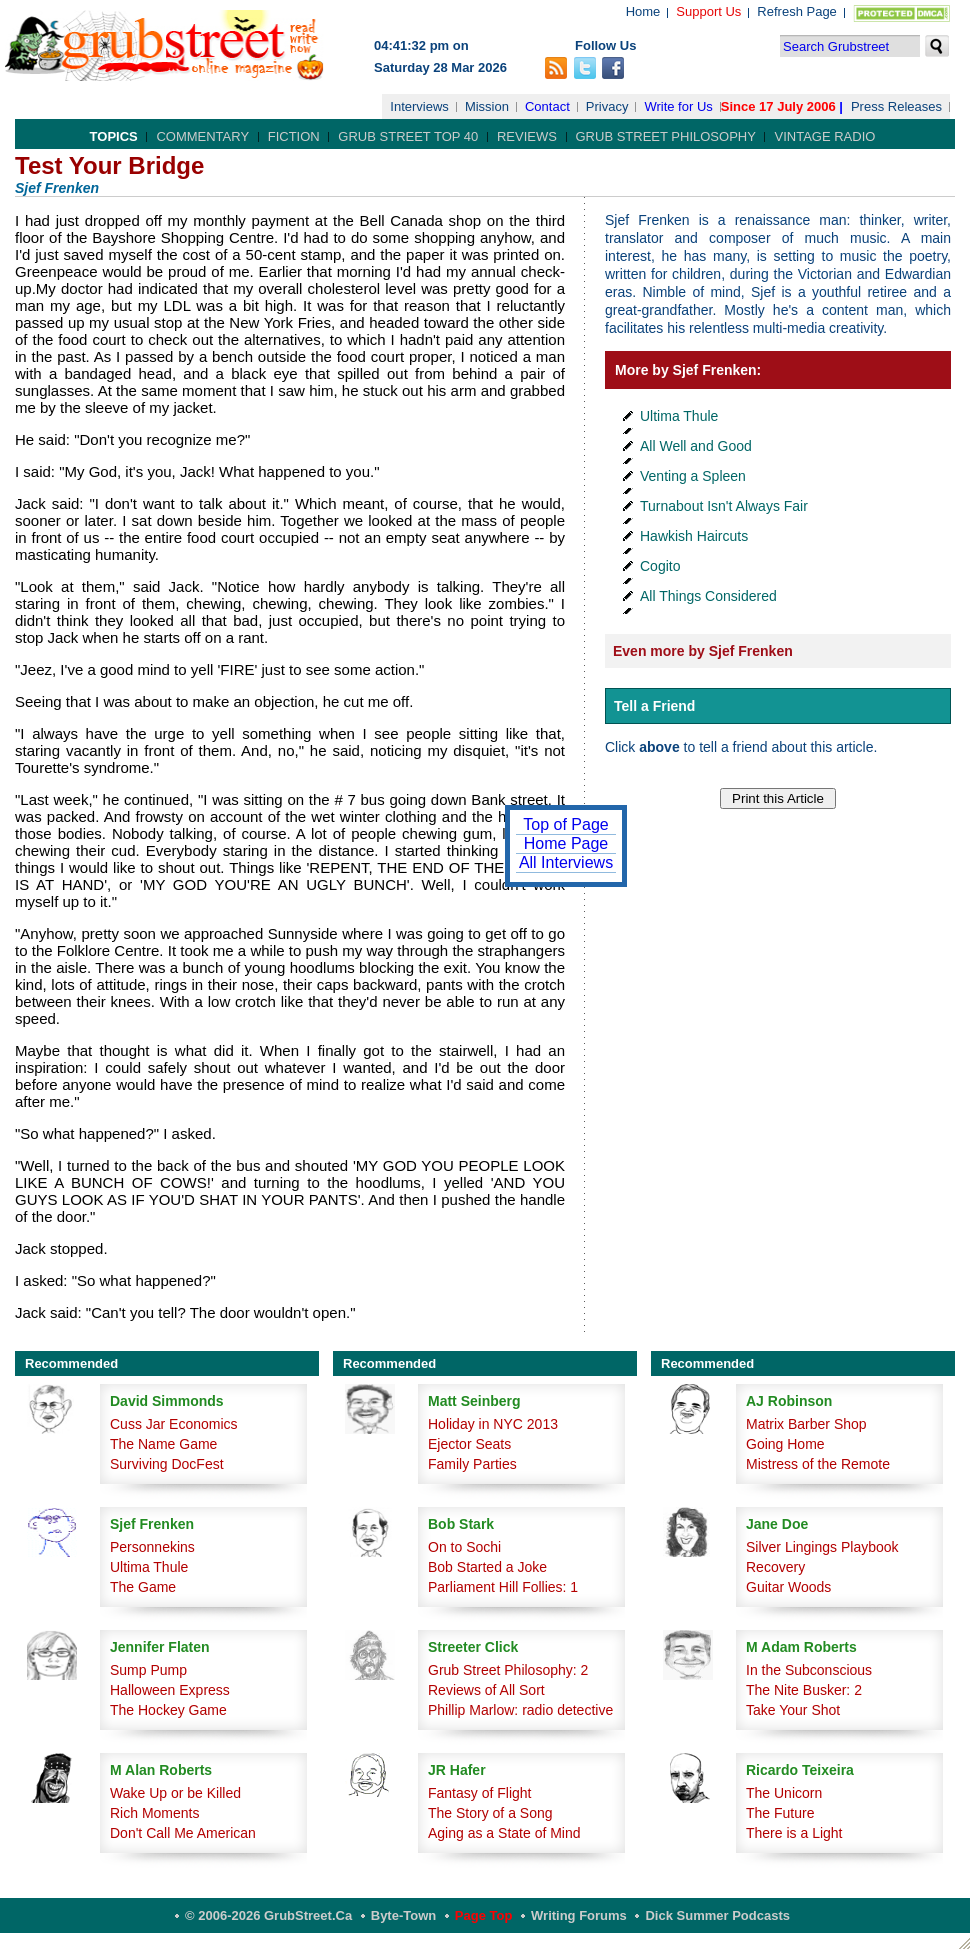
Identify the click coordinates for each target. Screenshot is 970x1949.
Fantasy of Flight (480, 1793)
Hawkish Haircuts (694, 536)
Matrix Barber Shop (806, 1424)
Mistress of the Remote (818, 1464)
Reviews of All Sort (486, 1690)
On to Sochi (464, 1547)
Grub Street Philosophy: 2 (508, 1670)
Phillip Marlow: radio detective (520, 1710)
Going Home (785, 1444)
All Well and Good (696, 446)
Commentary (202, 136)
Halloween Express (170, 1690)
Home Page (566, 843)
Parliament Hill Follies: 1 (503, 1587)
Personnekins (152, 1547)
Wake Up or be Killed (175, 1793)
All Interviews (566, 862)
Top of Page (565, 824)
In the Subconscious (809, 1670)
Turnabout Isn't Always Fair (724, 506)
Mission (487, 106)
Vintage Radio (824, 136)
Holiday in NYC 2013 (493, 1424)
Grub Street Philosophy (666, 136)
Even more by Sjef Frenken (703, 651)
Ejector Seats (469, 1444)
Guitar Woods (788, 1587)
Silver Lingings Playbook (822, 1547)
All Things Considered (708, 596)
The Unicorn (784, 1793)
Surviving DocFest (167, 1464)
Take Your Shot (793, 1710)
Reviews (527, 136)
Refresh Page (797, 11)
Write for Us (678, 106)
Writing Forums (579, 1915)
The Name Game (163, 1444)
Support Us (708, 11)
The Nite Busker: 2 (804, 1690)
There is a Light (794, 1833)
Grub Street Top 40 (408, 136)
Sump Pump (148, 1670)
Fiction (294, 136)
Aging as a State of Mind (504, 1833)
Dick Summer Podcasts (717, 1915)
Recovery (775, 1567)
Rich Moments (154, 1813)
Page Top (484, 1915)
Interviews (419, 106)
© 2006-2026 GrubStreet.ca (268, 1915)
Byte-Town (403, 1915)
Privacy (607, 106)
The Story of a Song (490, 1813)
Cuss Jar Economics (174, 1424)
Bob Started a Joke (487, 1567)
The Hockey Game (168, 1710)
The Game (143, 1587)
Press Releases (896, 106)
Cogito (660, 566)
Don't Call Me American (183, 1833)
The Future (780, 1813)
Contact (547, 106)
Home (643, 11)
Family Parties (472, 1464)
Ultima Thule (679, 416)
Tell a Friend (654, 706)
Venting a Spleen (693, 476)
